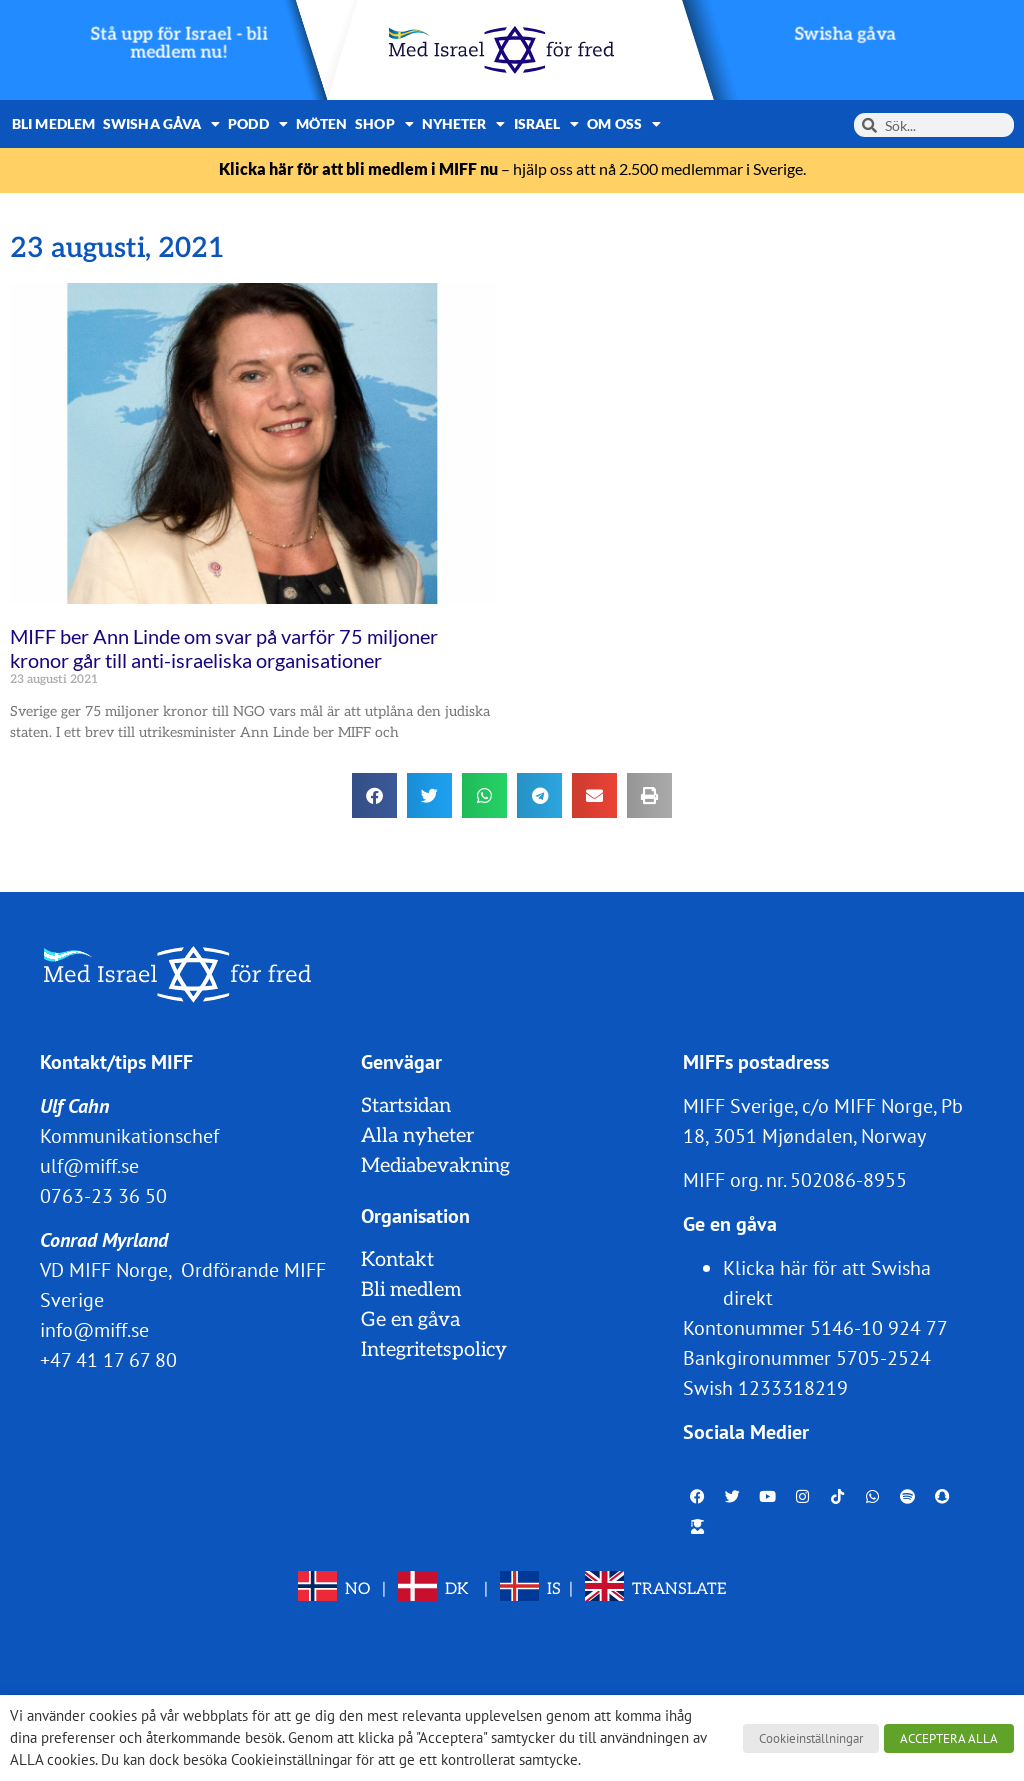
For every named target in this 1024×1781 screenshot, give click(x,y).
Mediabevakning (435, 1166)
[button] (374, 795)
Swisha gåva (845, 34)
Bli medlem (53, 123)
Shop (384, 124)
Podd (258, 124)
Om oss (624, 124)
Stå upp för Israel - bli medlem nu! (179, 43)
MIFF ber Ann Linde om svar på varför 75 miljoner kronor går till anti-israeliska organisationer (224, 648)
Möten (322, 123)
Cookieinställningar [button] (811, 1738)
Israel (547, 124)
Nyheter (464, 124)
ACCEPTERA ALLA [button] (949, 1738)
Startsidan (406, 1106)
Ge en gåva (410, 1320)
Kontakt (397, 1260)
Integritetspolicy (434, 1350)
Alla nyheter (417, 1136)
